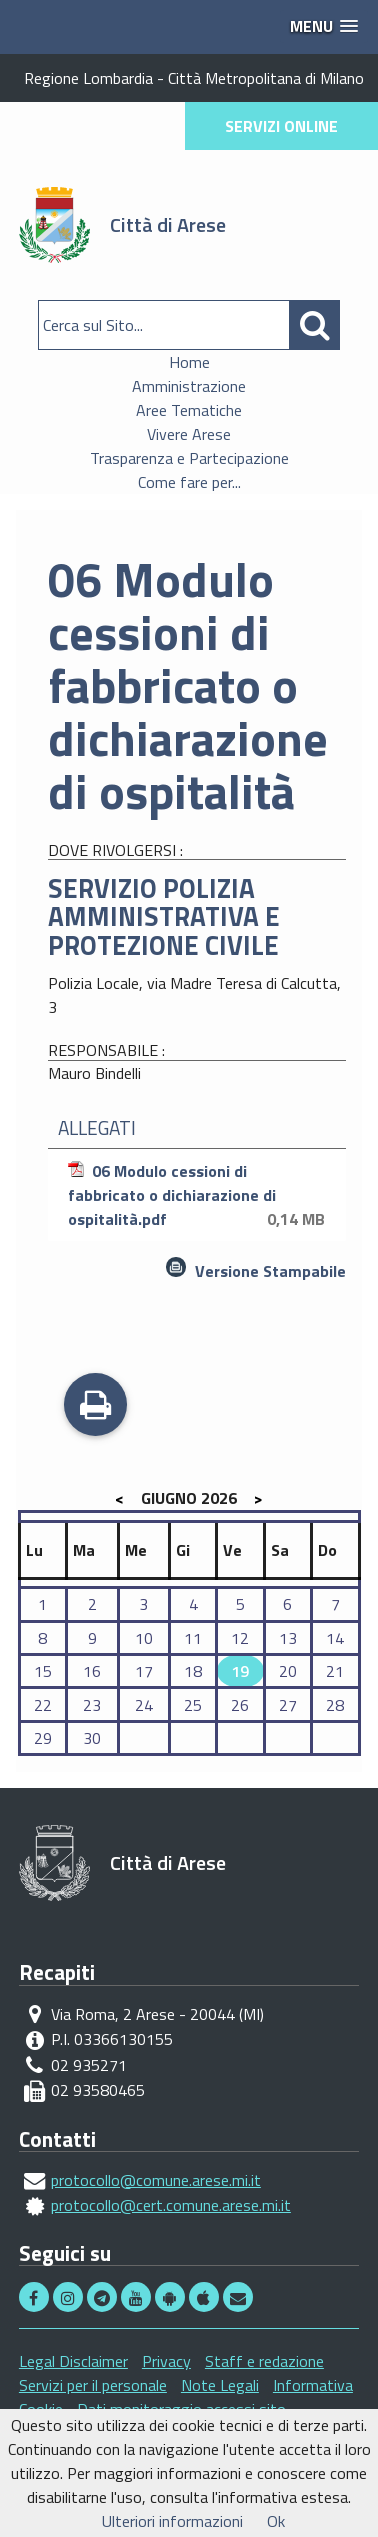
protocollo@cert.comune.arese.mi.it (171, 2205)
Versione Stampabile (270, 1271)
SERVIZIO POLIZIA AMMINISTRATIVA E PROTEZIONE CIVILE (164, 917)
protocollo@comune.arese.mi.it (156, 2180)
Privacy (166, 2361)
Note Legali (220, 2385)
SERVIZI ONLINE (281, 126)
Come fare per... (189, 482)
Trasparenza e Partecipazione (189, 458)
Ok (276, 2521)
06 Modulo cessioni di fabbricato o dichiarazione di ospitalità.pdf (199, 1195)
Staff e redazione (264, 2361)
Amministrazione (189, 386)
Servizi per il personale (93, 2385)
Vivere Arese (189, 434)
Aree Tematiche (189, 410)
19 (240, 1671)
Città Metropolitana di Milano (266, 78)
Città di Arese (168, 224)
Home (189, 362)
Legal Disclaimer (73, 2361)
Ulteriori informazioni (172, 2521)
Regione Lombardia (88, 78)
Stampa (95, 1407)
